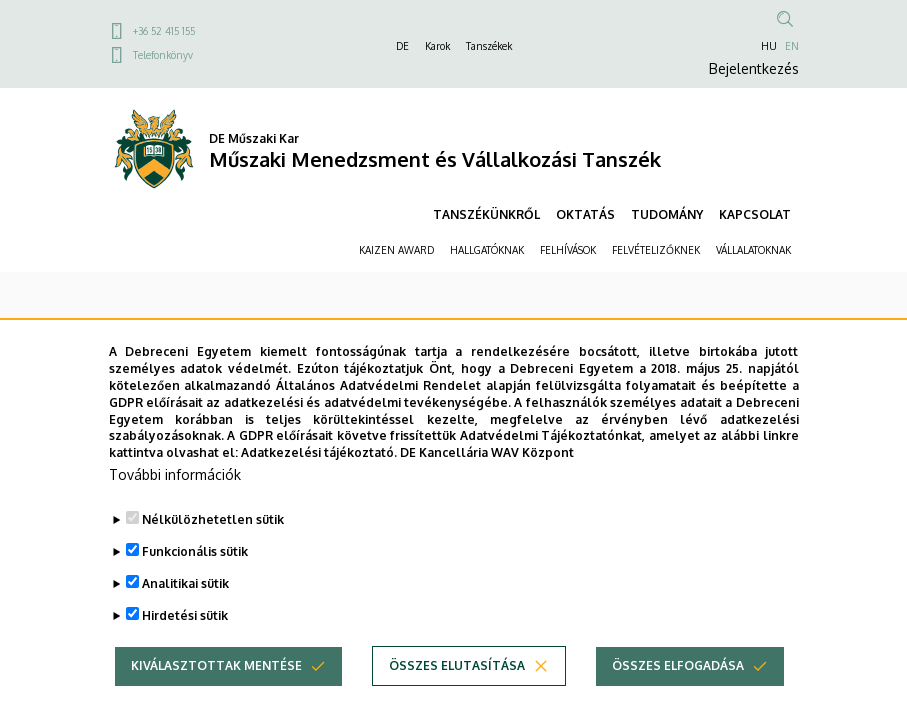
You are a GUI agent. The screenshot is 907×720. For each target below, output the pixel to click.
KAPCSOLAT (755, 214)
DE (402, 46)
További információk (175, 507)
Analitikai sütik (185, 616)
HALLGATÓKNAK (487, 250)
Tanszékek (489, 46)
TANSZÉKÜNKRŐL (486, 214)
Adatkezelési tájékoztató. (319, 485)
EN (792, 46)
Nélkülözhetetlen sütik (213, 552)
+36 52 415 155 (164, 31)
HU (769, 46)
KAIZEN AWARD (396, 250)
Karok (437, 46)
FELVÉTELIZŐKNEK (656, 250)
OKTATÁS (585, 214)
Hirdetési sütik (185, 648)
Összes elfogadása (678, 698)
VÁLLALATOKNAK (753, 250)
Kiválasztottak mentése (216, 698)
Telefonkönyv (163, 55)
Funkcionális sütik (195, 584)
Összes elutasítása (457, 698)
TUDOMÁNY (667, 214)
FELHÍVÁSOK (568, 250)
